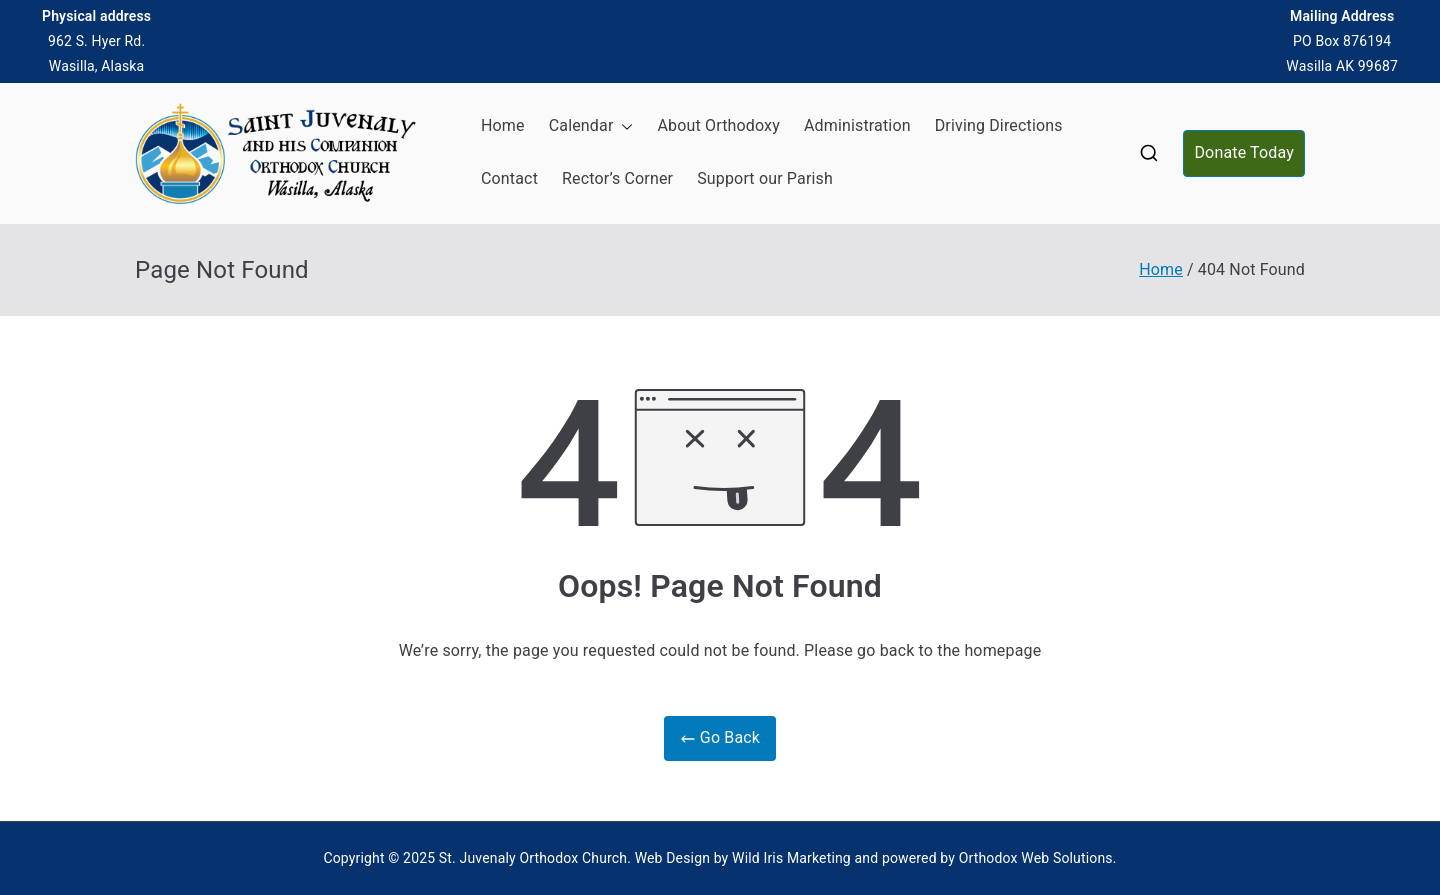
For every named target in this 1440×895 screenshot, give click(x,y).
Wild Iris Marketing (791, 858)
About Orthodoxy (718, 125)
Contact (509, 178)
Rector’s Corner (617, 178)
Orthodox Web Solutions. (1038, 858)
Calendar (591, 126)
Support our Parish (765, 178)
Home (503, 125)
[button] (623, 126)
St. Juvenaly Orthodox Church (533, 858)
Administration (857, 125)
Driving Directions (999, 125)
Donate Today (1244, 152)
